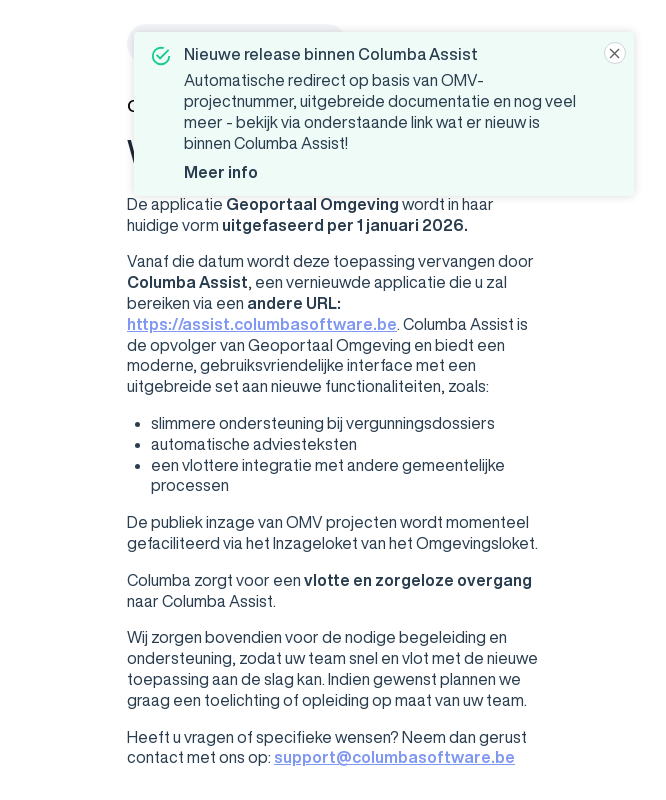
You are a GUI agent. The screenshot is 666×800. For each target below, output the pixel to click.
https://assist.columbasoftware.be (262, 324)
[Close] (615, 53)
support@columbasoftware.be (394, 757)
